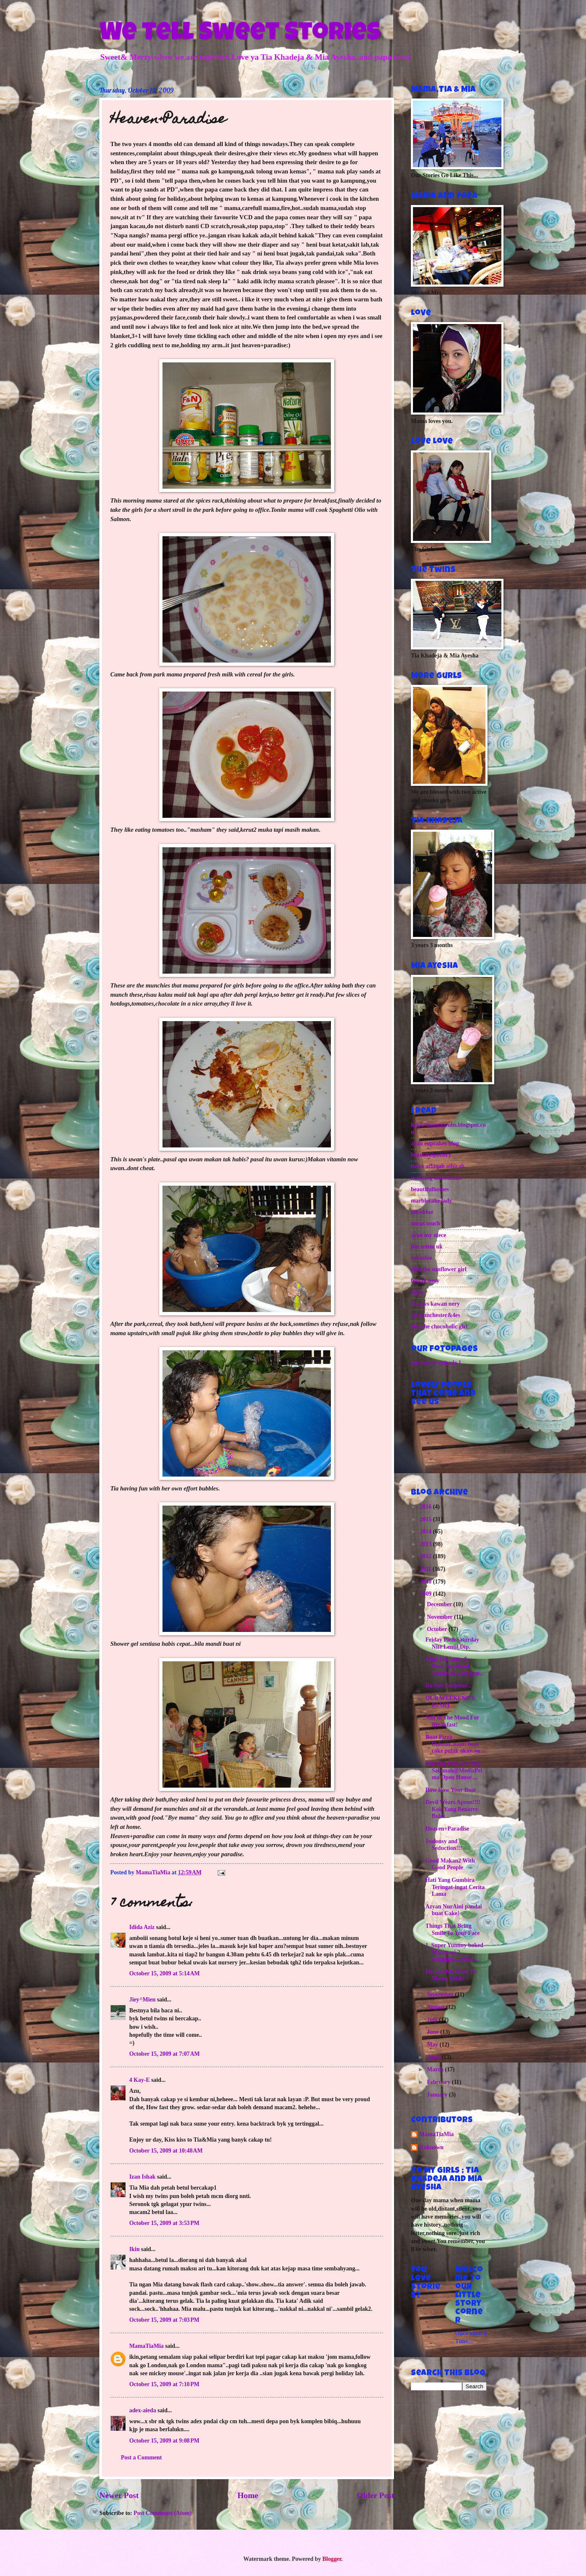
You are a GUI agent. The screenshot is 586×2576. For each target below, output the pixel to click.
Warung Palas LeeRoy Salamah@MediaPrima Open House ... (453, 1770)
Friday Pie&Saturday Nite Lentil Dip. (452, 1643)
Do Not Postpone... (448, 1685)
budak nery (425, 1280)
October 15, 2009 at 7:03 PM (164, 2320)
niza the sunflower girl (438, 1269)
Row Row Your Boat (450, 1790)
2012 (426, 1556)
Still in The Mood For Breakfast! (452, 1721)
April (434, 2057)
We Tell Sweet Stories (240, 34)
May (433, 2044)
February (439, 2082)
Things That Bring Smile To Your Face (452, 1929)
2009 (426, 1594)
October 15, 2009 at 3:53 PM (164, 2223)
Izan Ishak (142, 2177)
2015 (426, 1519)
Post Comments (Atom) (162, 2513)
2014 (426, 1531)
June (433, 2032)
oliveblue (422, 1212)
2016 (426, 1507)
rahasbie (421, 1258)
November (440, 1617)
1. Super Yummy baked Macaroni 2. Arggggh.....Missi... (454, 1952)
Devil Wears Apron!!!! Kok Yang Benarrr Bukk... (452, 1809)
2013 (426, 1544)
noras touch (425, 1223)
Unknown (431, 2147)
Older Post (375, 2495)
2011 (426, 1569)
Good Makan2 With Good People (450, 1864)
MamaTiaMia (146, 2346)
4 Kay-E (139, 2080)
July (433, 2020)
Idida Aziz (141, 1927)
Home (247, 2495)
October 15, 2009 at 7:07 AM (164, 2054)
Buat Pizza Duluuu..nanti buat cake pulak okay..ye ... (455, 1744)
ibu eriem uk (426, 1246)
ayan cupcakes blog (435, 1143)
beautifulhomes (430, 1189)
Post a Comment (141, 2457)
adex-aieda (142, 2410)
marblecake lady (431, 1201)
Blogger (331, 2559)
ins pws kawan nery (435, 1304)
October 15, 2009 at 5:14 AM (164, 1973)
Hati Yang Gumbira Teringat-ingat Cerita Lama (455, 1887)
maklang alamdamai (436, 1178)
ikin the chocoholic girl (439, 1326)
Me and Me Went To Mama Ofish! (450, 1975)
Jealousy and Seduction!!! (443, 1845)
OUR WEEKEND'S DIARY (449, 1701)
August (436, 2007)
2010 (426, 1581)
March (436, 2069)
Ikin (134, 2249)
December (440, 1604)
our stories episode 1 (436, 1363)
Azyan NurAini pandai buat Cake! (453, 1910)
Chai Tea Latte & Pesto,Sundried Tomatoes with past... (454, 1666)
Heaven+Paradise (447, 1829)
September (441, 1994)
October (437, 1629)
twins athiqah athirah (437, 1166)
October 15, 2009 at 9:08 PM (164, 2441)
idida (417, 1292)
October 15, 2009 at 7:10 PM (164, 2384)
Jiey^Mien (142, 1999)
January (438, 2095)
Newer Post (119, 2495)
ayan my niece (428, 1235)
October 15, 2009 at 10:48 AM (165, 2151)
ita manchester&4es (435, 1315)
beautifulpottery (431, 1155)
